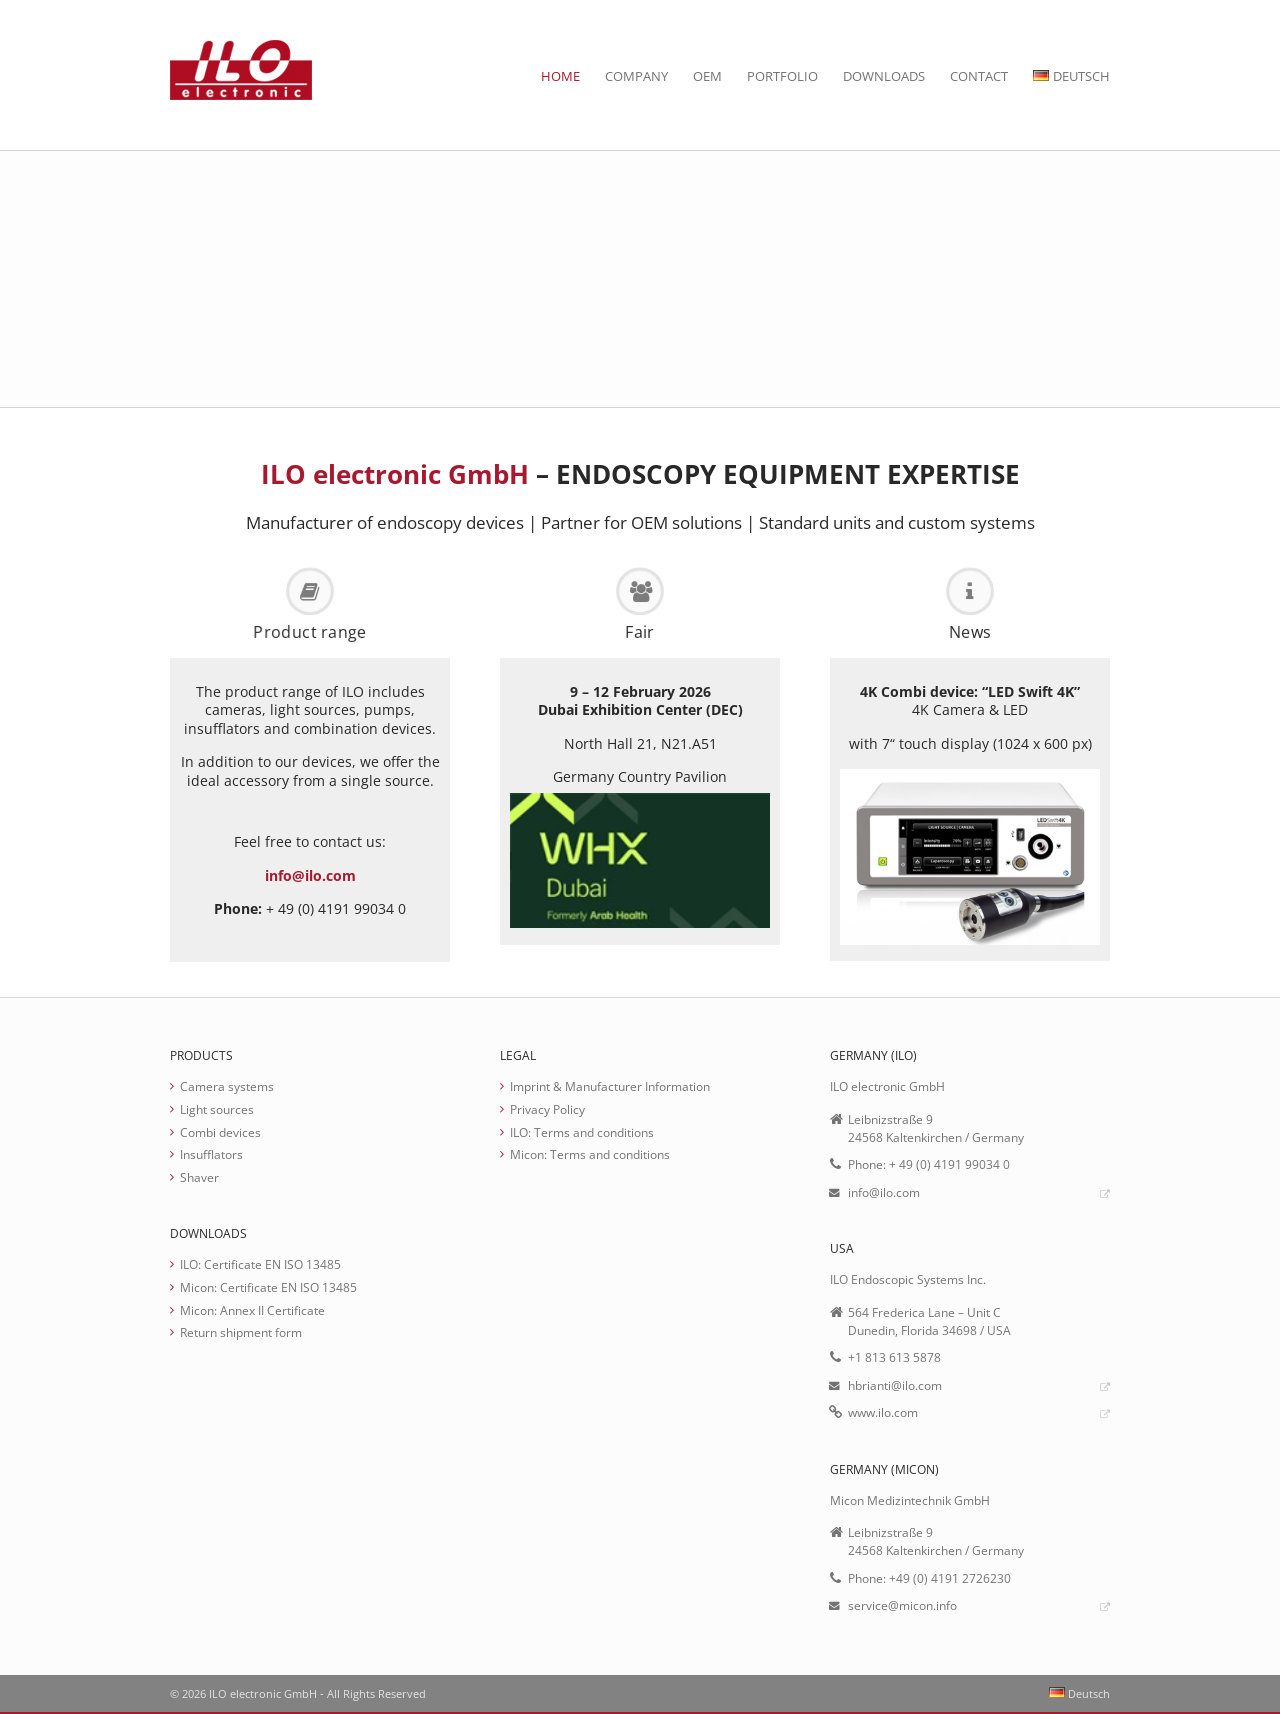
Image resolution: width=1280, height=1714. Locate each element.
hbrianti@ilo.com (895, 1385)
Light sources (217, 1109)
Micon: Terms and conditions (590, 1154)
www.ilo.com (883, 1412)
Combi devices (220, 1132)
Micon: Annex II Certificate (252, 1310)
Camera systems (227, 1086)
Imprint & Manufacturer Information (610, 1086)
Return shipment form (241, 1332)
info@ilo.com (310, 875)
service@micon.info (902, 1605)
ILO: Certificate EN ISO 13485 (260, 1264)
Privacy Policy (547, 1109)
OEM (707, 76)
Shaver (199, 1177)
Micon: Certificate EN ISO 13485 (268, 1287)
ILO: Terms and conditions (582, 1132)
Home (560, 76)
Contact (979, 76)
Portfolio (782, 76)
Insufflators (211, 1154)
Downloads (884, 76)
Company (636, 76)
